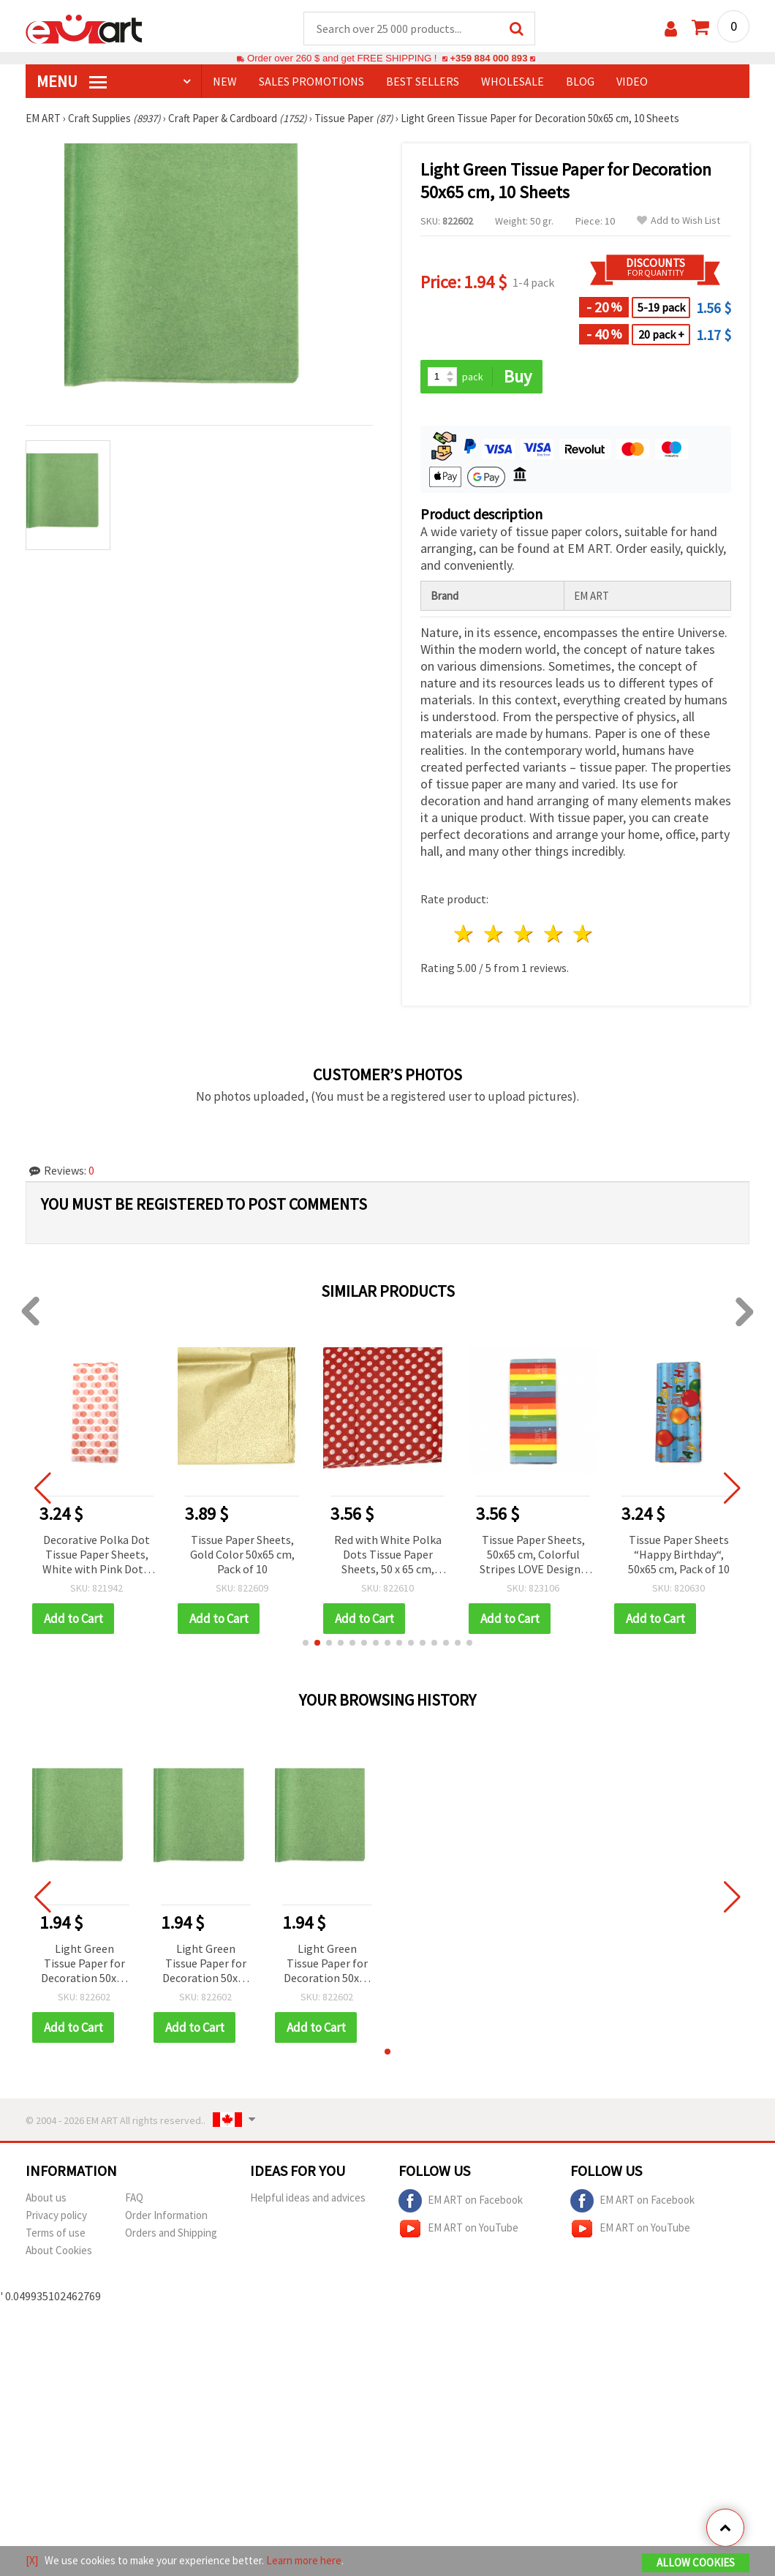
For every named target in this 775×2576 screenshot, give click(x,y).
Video (632, 81)
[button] (306, 1643)
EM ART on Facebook (460, 2200)
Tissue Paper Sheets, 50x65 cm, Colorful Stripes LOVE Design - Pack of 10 (533, 1555)
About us (46, 2197)
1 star (465, 934)
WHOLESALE (512, 81)
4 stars (554, 934)
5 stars (584, 934)
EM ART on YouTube (458, 2228)
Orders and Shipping (171, 2233)
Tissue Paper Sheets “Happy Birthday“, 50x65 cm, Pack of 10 (679, 1554)
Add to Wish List (678, 220)
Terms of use (56, 2233)
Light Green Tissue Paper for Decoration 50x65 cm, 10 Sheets (84, 1964)
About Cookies (59, 2250)
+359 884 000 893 (488, 58)
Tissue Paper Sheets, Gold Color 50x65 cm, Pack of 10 (242, 1554)
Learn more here (303, 2560)
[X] (32, 2560)
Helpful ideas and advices (308, 2197)
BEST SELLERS (422, 81)
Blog (580, 81)
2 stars (495, 934)
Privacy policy (56, 2215)
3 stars (524, 934)
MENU (72, 81)
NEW (225, 81)
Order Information (166, 2215)
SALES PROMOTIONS (311, 81)
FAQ (134, 2197)
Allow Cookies (696, 2562)
